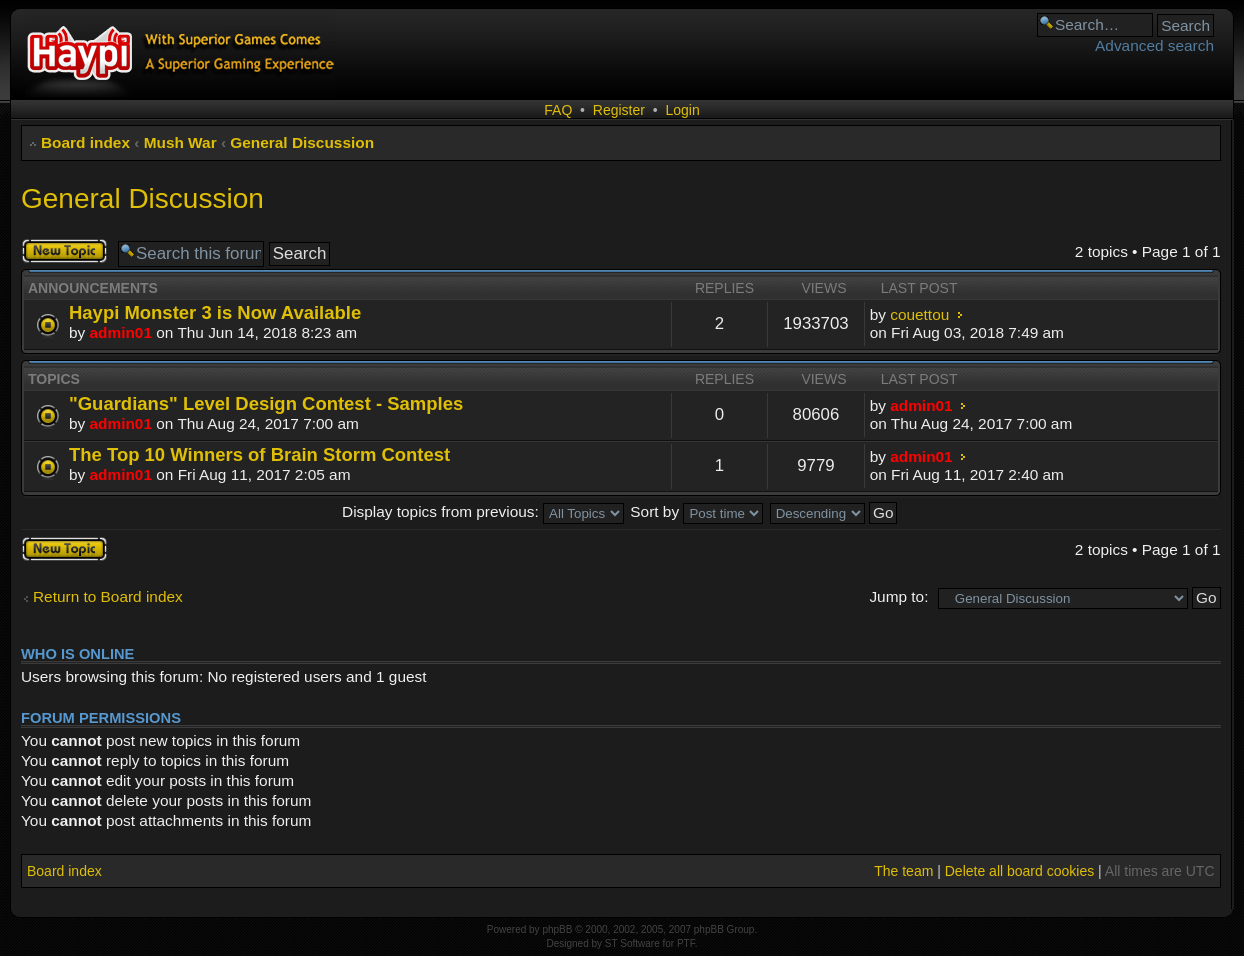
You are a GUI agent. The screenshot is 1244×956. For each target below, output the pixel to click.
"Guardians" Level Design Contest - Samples (266, 403)
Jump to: (898, 596)
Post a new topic (64, 251)
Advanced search (1154, 45)
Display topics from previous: (483, 511)
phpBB (557, 929)
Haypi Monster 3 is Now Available (215, 312)
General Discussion (302, 142)
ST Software (632, 943)
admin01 (121, 332)
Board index (85, 142)
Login (682, 110)
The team (903, 871)
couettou (919, 314)
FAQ (558, 110)
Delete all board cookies (1019, 871)
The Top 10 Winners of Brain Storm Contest (259, 454)
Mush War (180, 142)
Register (619, 110)
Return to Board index (108, 596)
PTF (686, 943)
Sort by (696, 511)
